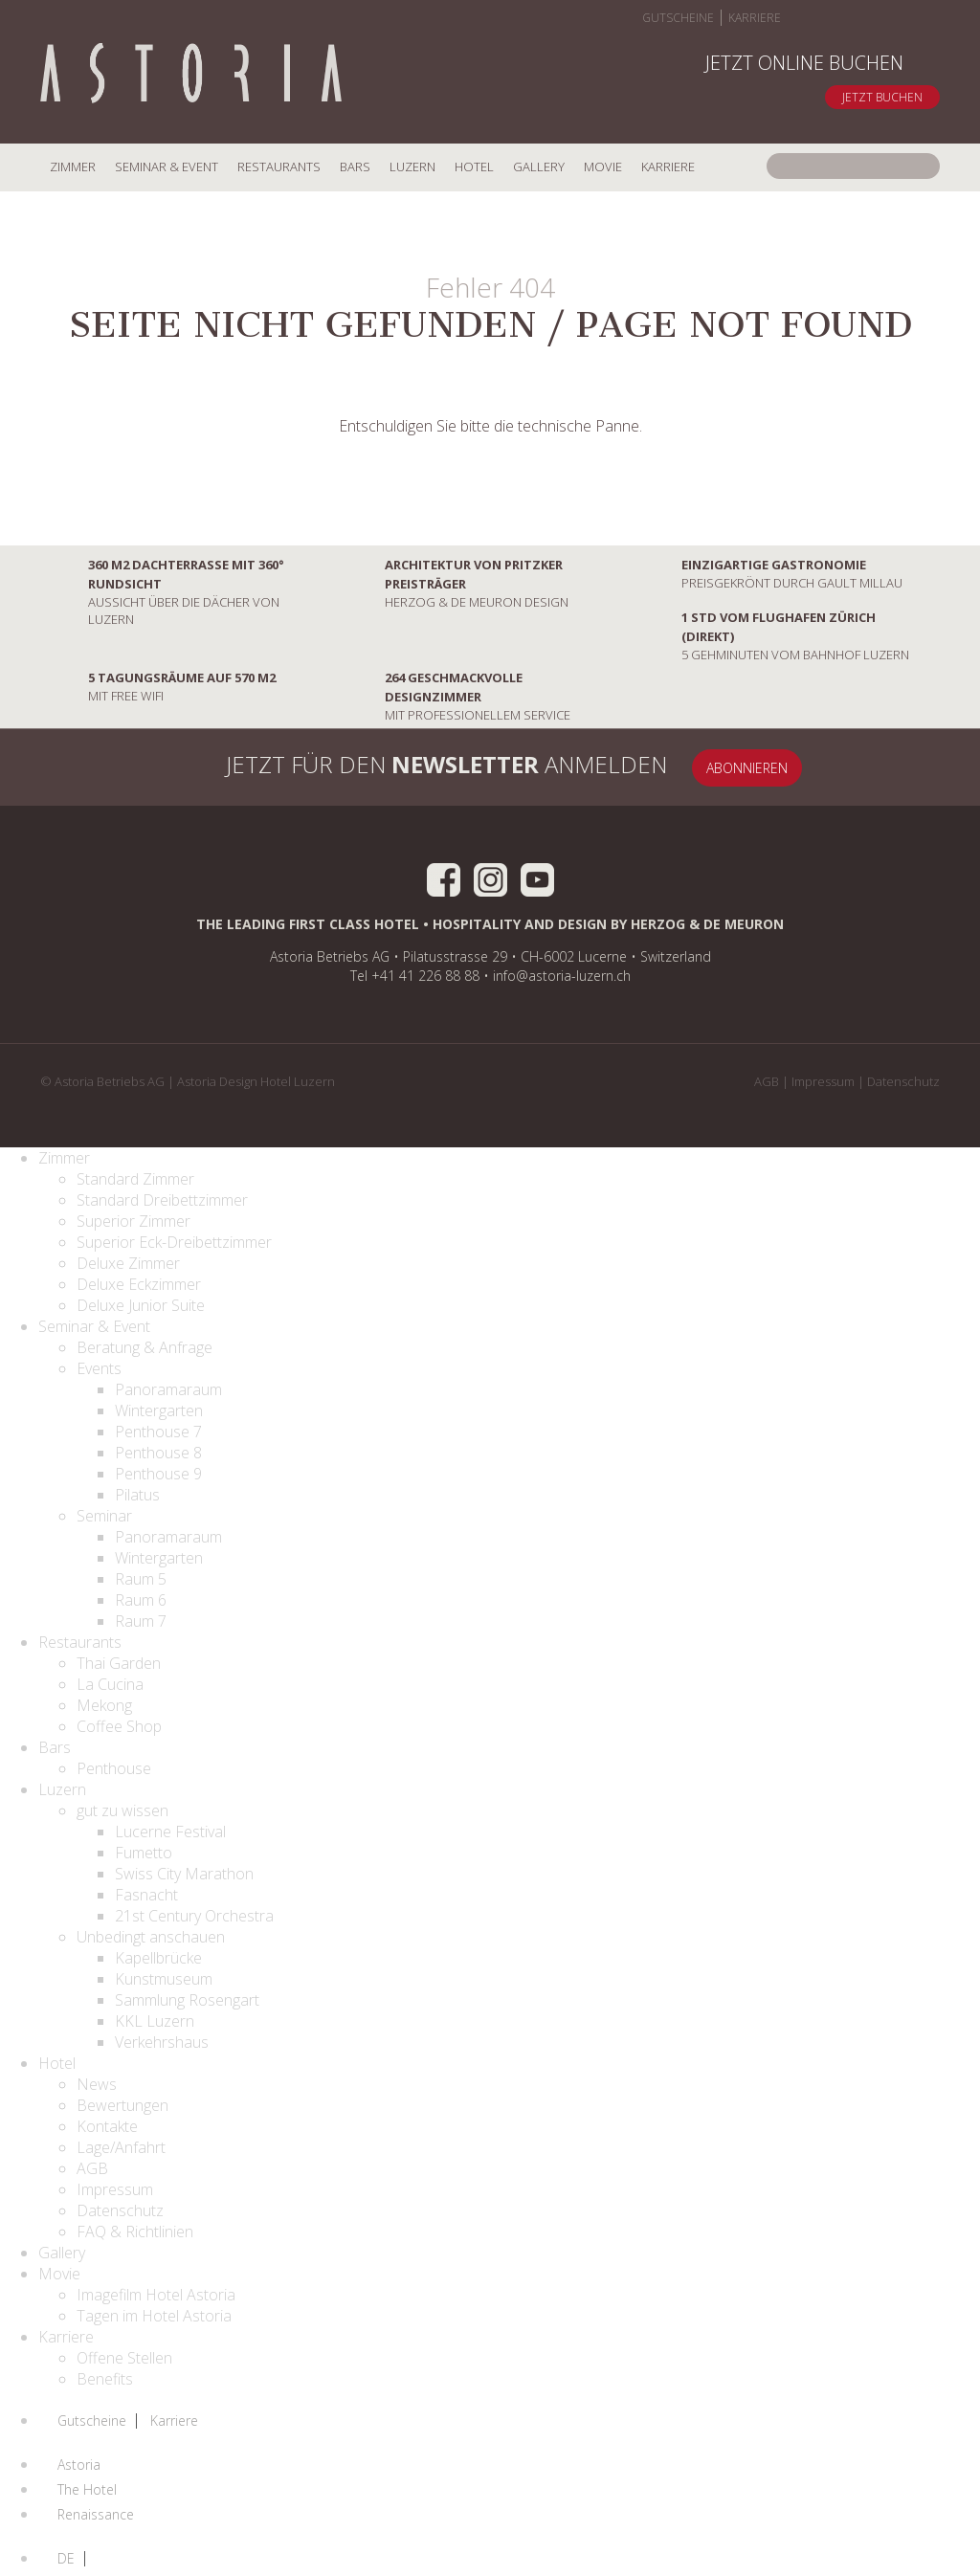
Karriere (754, 18)
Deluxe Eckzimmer (139, 1284)
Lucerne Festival (170, 1831)
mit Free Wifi (158, 686)
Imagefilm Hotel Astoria (156, 2294)
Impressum (823, 1081)
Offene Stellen (124, 2357)
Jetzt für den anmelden (422, 767)
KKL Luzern (154, 2021)
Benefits (105, 2378)
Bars (355, 166)
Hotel (474, 166)
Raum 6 (141, 1599)
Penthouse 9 (158, 1473)
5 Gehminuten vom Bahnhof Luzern (771, 635)
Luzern (412, 166)
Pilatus (137, 1494)
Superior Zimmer (133, 1221)
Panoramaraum (168, 1389)
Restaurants (279, 166)
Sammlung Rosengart (187, 1999)
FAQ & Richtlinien (135, 2231)
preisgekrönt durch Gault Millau (768, 573)
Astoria (78, 2465)
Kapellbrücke (158, 1957)
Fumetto (143, 1852)
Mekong (104, 1705)
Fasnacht (146, 1894)
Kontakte (107, 2126)
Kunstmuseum (163, 1978)
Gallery (539, 166)
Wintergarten (159, 1410)
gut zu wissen (122, 1810)
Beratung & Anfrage (144, 1347)
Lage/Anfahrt (121, 2147)
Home (191, 75)
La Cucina (110, 1684)
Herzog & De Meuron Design (452, 583)
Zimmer (73, 166)
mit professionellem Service (453, 695)
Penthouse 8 (158, 1452)
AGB (766, 1081)
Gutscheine (678, 18)
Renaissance (95, 2514)
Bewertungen (122, 2105)
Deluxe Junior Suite (141, 1305)
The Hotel (87, 2490)
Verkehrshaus (162, 2042)
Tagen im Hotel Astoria (154, 2315)
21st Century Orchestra (194, 1915)
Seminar (104, 1515)
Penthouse (114, 1768)
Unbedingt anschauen (151, 1936)
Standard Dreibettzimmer (162, 1199)
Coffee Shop (119, 1726)
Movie (603, 166)
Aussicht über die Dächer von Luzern (162, 591)
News (97, 2084)
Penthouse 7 (158, 1431)
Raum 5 (141, 1578)
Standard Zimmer (135, 1178)
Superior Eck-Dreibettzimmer (174, 1242)
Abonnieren (747, 768)
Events (99, 1368)
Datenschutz (903, 1081)
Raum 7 (141, 1621)
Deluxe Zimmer (128, 1263)
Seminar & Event (166, 166)
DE (66, 2558)
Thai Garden (119, 1663)
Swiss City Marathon (184, 1873)
